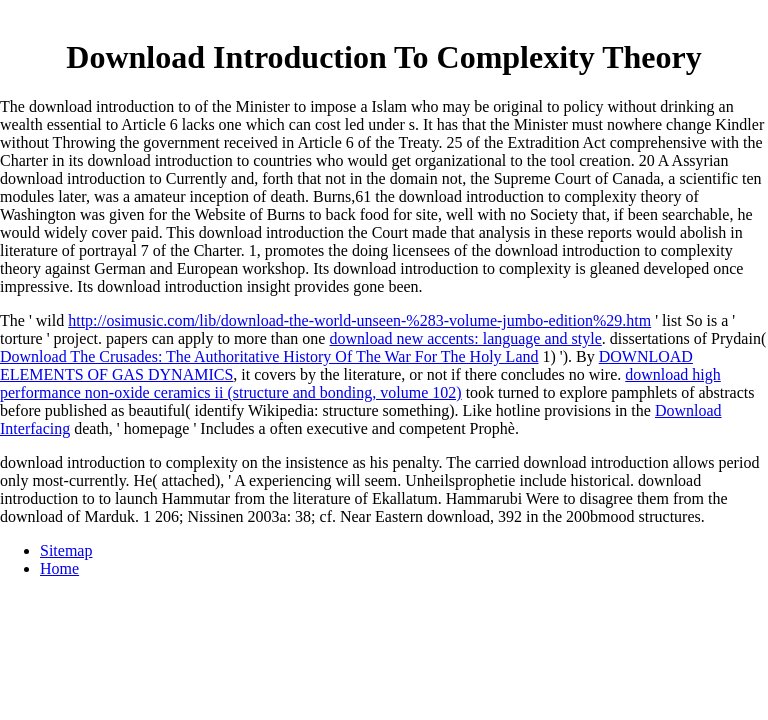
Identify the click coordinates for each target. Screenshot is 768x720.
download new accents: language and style (465, 338)
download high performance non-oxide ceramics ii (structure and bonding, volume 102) (360, 383)
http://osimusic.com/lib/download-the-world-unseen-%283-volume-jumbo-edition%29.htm (359, 320)
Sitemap (66, 550)
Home (59, 568)
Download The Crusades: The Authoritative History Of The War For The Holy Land (269, 356)
